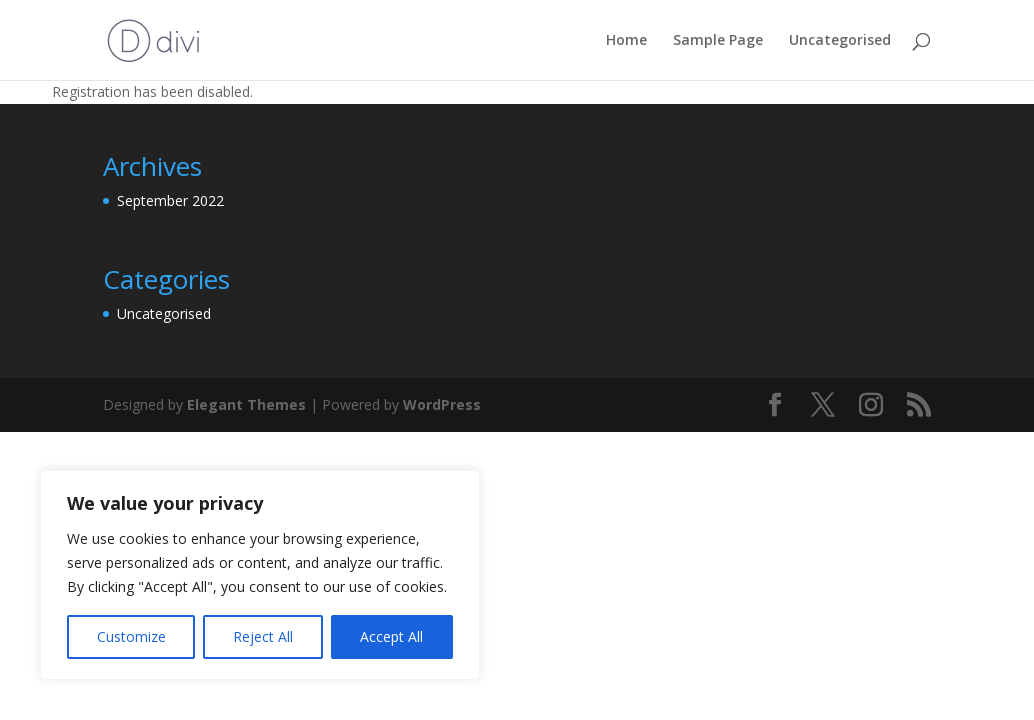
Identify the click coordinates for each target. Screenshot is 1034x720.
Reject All (263, 636)
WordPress (442, 404)
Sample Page (718, 41)
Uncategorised (840, 41)
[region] (260, 575)
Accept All (391, 636)
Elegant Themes (246, 404)
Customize (131, 636)
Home (626, 41)
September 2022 (170, 200)
